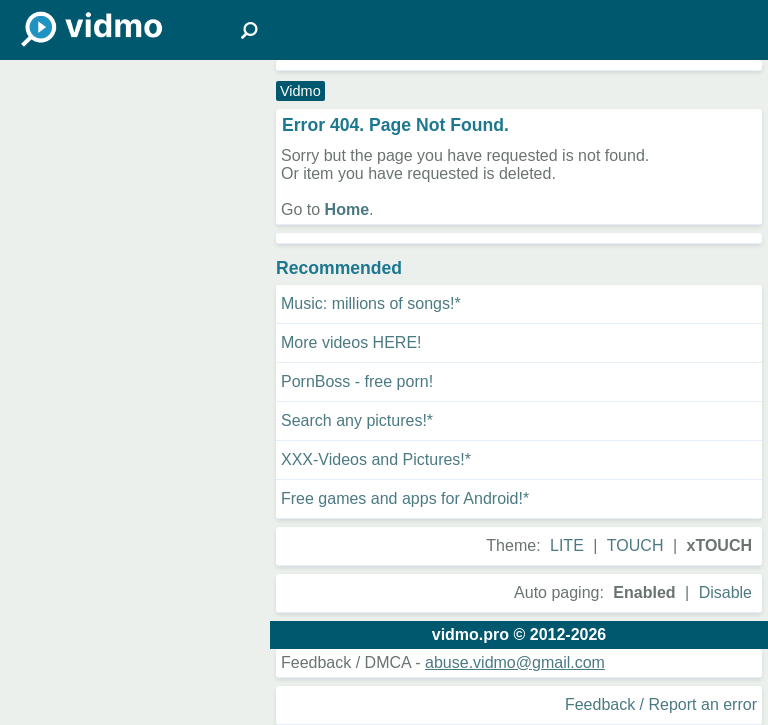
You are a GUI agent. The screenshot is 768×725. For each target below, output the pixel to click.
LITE (567, 545)
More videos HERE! (351, 342)
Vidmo (300, 91)
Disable (725, 592)
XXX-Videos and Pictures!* (376, 459)
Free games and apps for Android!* (405, 498)
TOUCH (635, 545)
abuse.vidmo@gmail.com (515, 662)
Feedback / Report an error (661, 704)
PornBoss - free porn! (357, 381)
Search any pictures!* (357, 420)
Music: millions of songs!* (371, 303)
